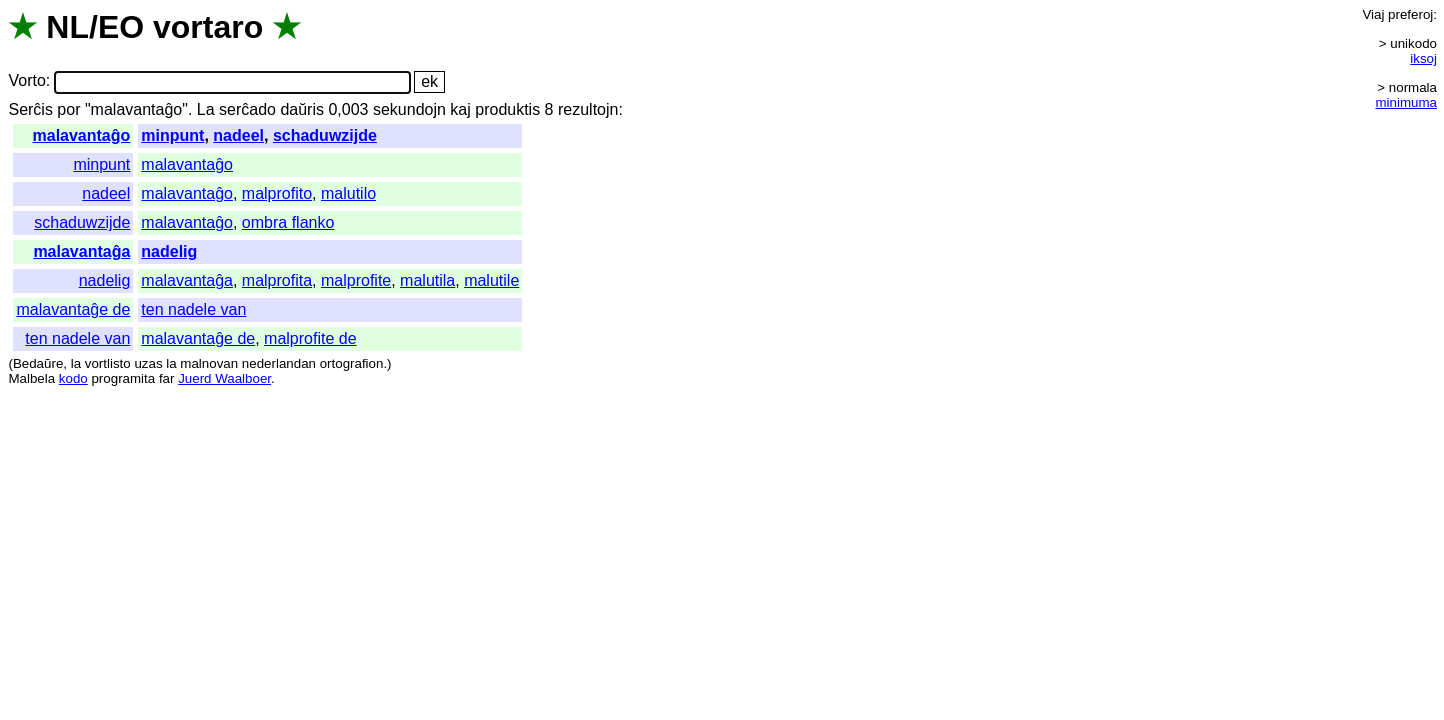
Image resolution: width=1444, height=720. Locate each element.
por (68, 109)
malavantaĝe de (73, 309)
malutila (427, 280)
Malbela (31, 378)
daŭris (302, 109)
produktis (507, 109)
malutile (491, 280)
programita (123, 378)
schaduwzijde (325, 135)
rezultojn (588, 109)
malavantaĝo (82, 135)
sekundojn (409, 109)
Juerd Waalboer (224, 378)
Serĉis (30, 109)
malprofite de (310, 338)
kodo (73, 378)
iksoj (1423, 58)
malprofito (277, 193)
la (76, 363)
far (167, 378)
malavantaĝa (81, 251)
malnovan (209, 363)
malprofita (277, 280)
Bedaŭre (38, 363)
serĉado (247, 109)
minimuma (1406, 102)
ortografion (352, 363)
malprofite (356, 280)
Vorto (26, 81)
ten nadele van (193, 309)
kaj (460, 109)
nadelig (169, 251)
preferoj (1410, 14)
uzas (148, 363)
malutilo (348, 193)
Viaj (1373, 14)
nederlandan (279, 363)
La (206, 109)
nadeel (238, 135)
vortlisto (108, 363)
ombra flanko (288, 222)
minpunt (172, 135)
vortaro (208, 27)
